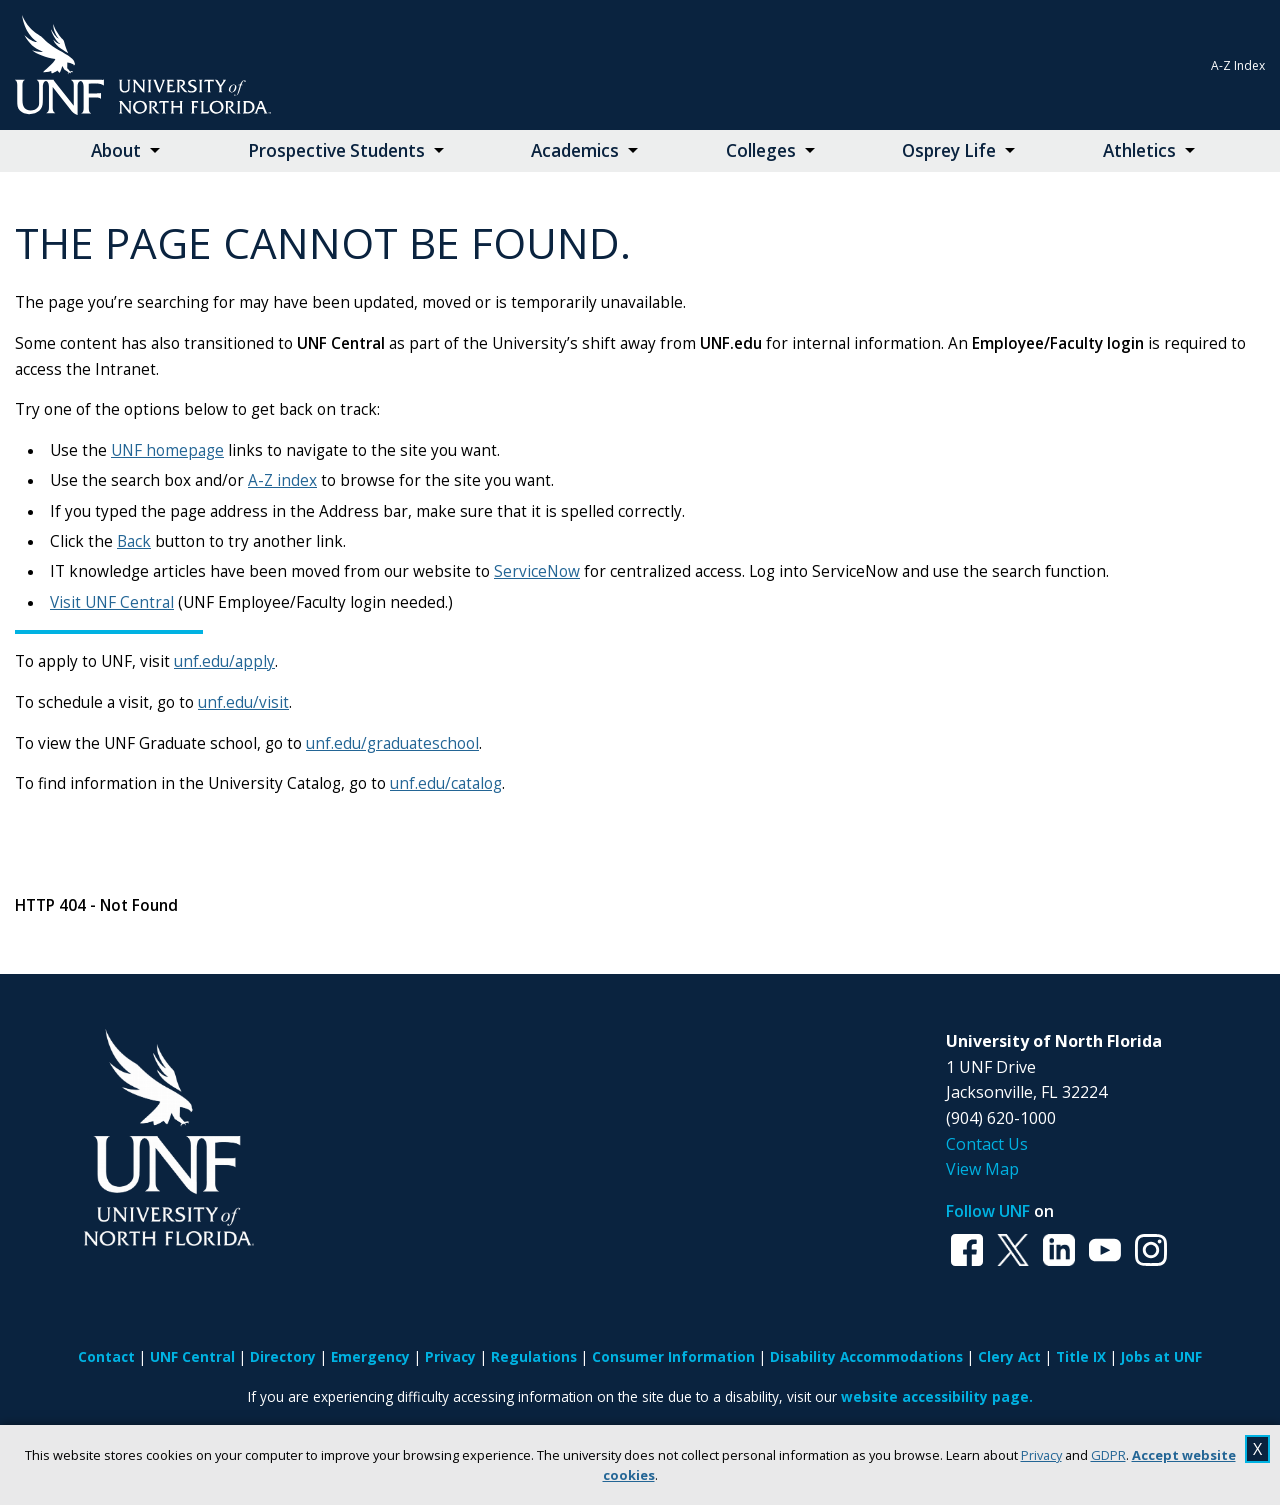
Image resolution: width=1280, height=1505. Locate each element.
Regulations (534, 1356)
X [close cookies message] (1257, 1449)
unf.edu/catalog (446, 783)
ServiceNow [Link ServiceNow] (537, 571)
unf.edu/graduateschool (392, 743)
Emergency (370, 1356)
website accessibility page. (937, 1396)
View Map (982, 1169)
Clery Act (1009, 1356)
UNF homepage (167, 450)
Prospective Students (336, 150)
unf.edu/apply (224, 661)
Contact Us (987, 1144)
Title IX (1081, 1356)
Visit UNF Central (112, 602)
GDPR (1108, 1455)
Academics (575, 150)
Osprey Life (949, 150)
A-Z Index (1238, 65)
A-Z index (282, 480)
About (116, 150)
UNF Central (192, 1356)
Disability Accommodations (866, 1356)
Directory (283, 1356)
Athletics (1139, 150)
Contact (106, 1356)
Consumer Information (673, 1356)
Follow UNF (988, 1211)
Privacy (1041, 1455)
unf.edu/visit (243, 702)
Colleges (761, 150)
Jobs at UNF (1161, 1356)
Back (134, 541)
